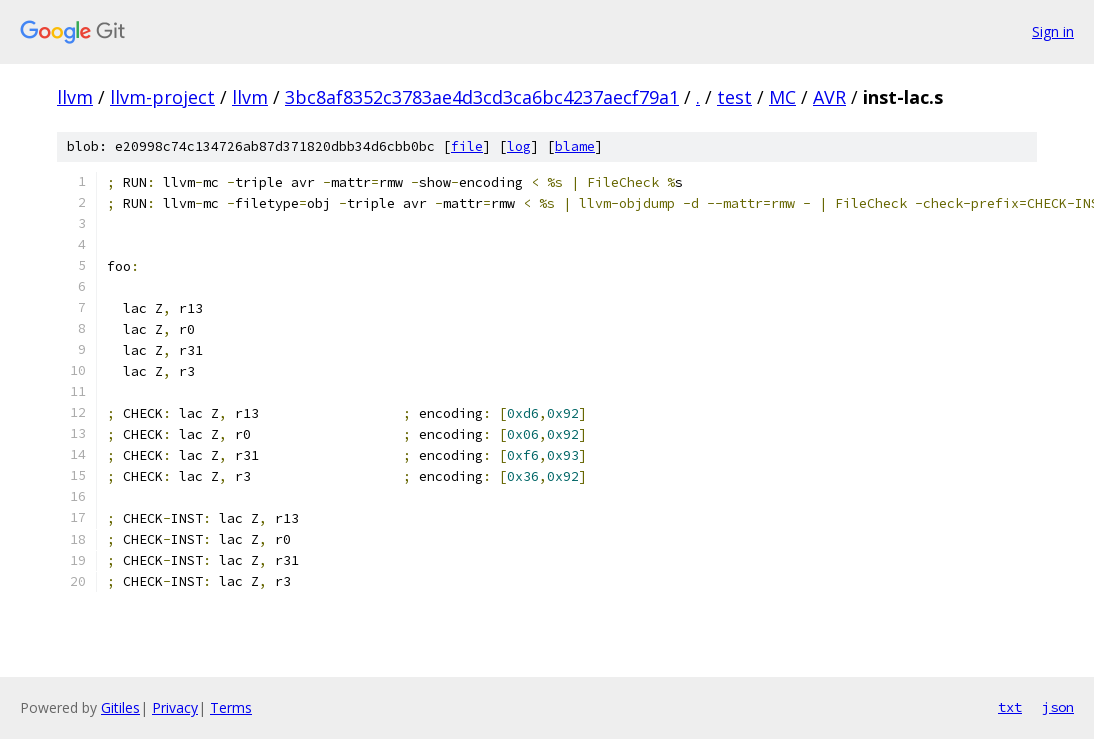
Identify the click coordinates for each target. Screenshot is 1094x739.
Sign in (1053, 31)
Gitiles (120, 707)
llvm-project (162, 97)
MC (782, 97)
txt (1010, 707)
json (1058, 707)
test (734, 97)
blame (575, 146)
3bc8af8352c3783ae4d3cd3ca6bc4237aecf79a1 (482, 97)
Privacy (175, 707)
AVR (829, 97)
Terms (231, 707)
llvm (75, 97)
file (467, 146)
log (519, 146)
